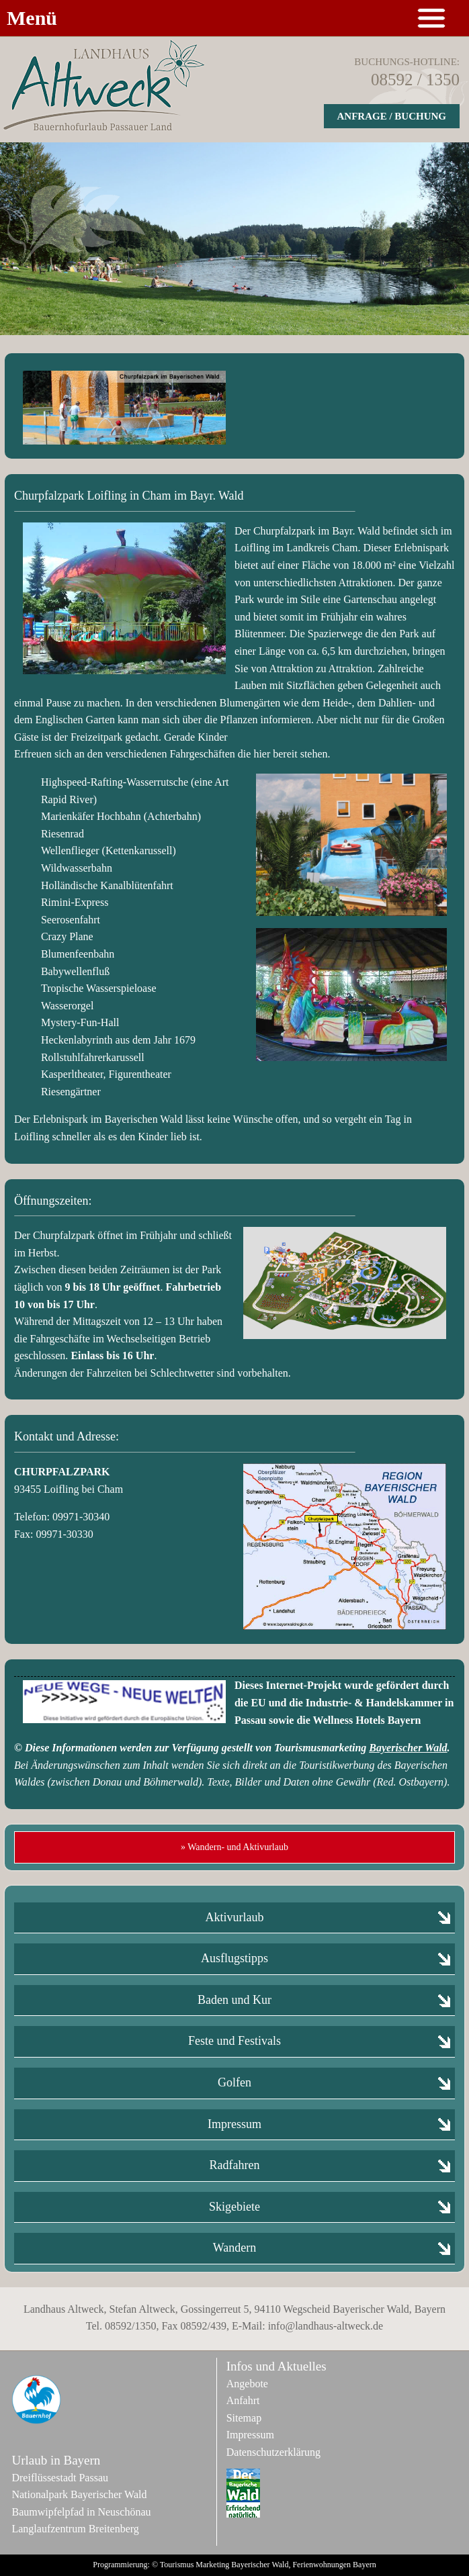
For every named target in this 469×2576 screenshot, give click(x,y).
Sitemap (243, 2418)
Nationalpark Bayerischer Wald (78, 2494)
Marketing (212, 2564)
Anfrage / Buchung (392, 116)
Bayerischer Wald (408, 1747)
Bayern (364, 2564)
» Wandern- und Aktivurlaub (234, 1847)
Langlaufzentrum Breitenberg (74, 2528)
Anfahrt (243, 2400)
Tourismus (177, 2564)
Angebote (247, 2383)
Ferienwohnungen (321, 2564)
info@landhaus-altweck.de (326, 2326)
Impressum (250, 2434)
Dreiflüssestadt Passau (59, 2477)
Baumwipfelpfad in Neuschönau (81, 2512)
